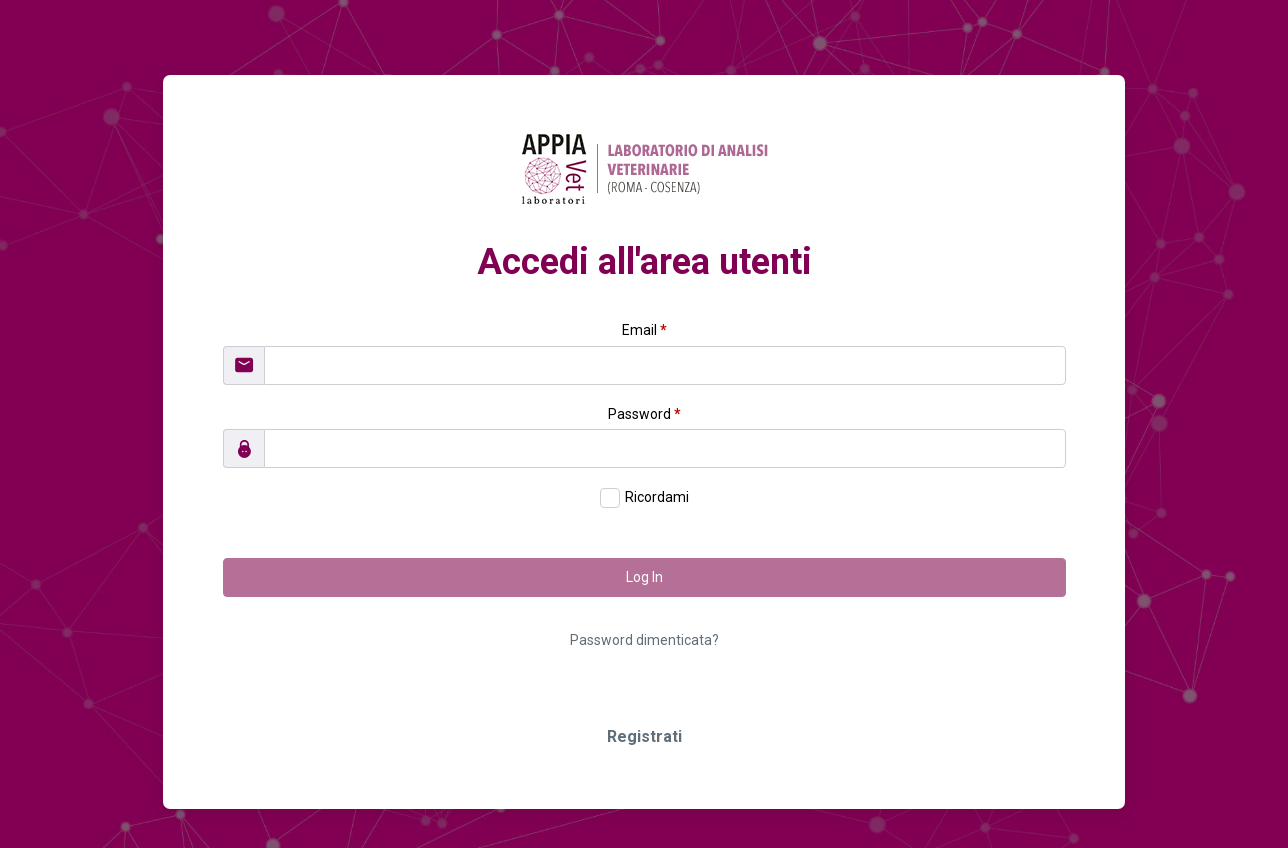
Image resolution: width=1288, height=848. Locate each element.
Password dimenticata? (644, 640)
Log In (644, 577)
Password (644, 414)
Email (644, 330)
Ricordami (657, 497)
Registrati (644, 736)
